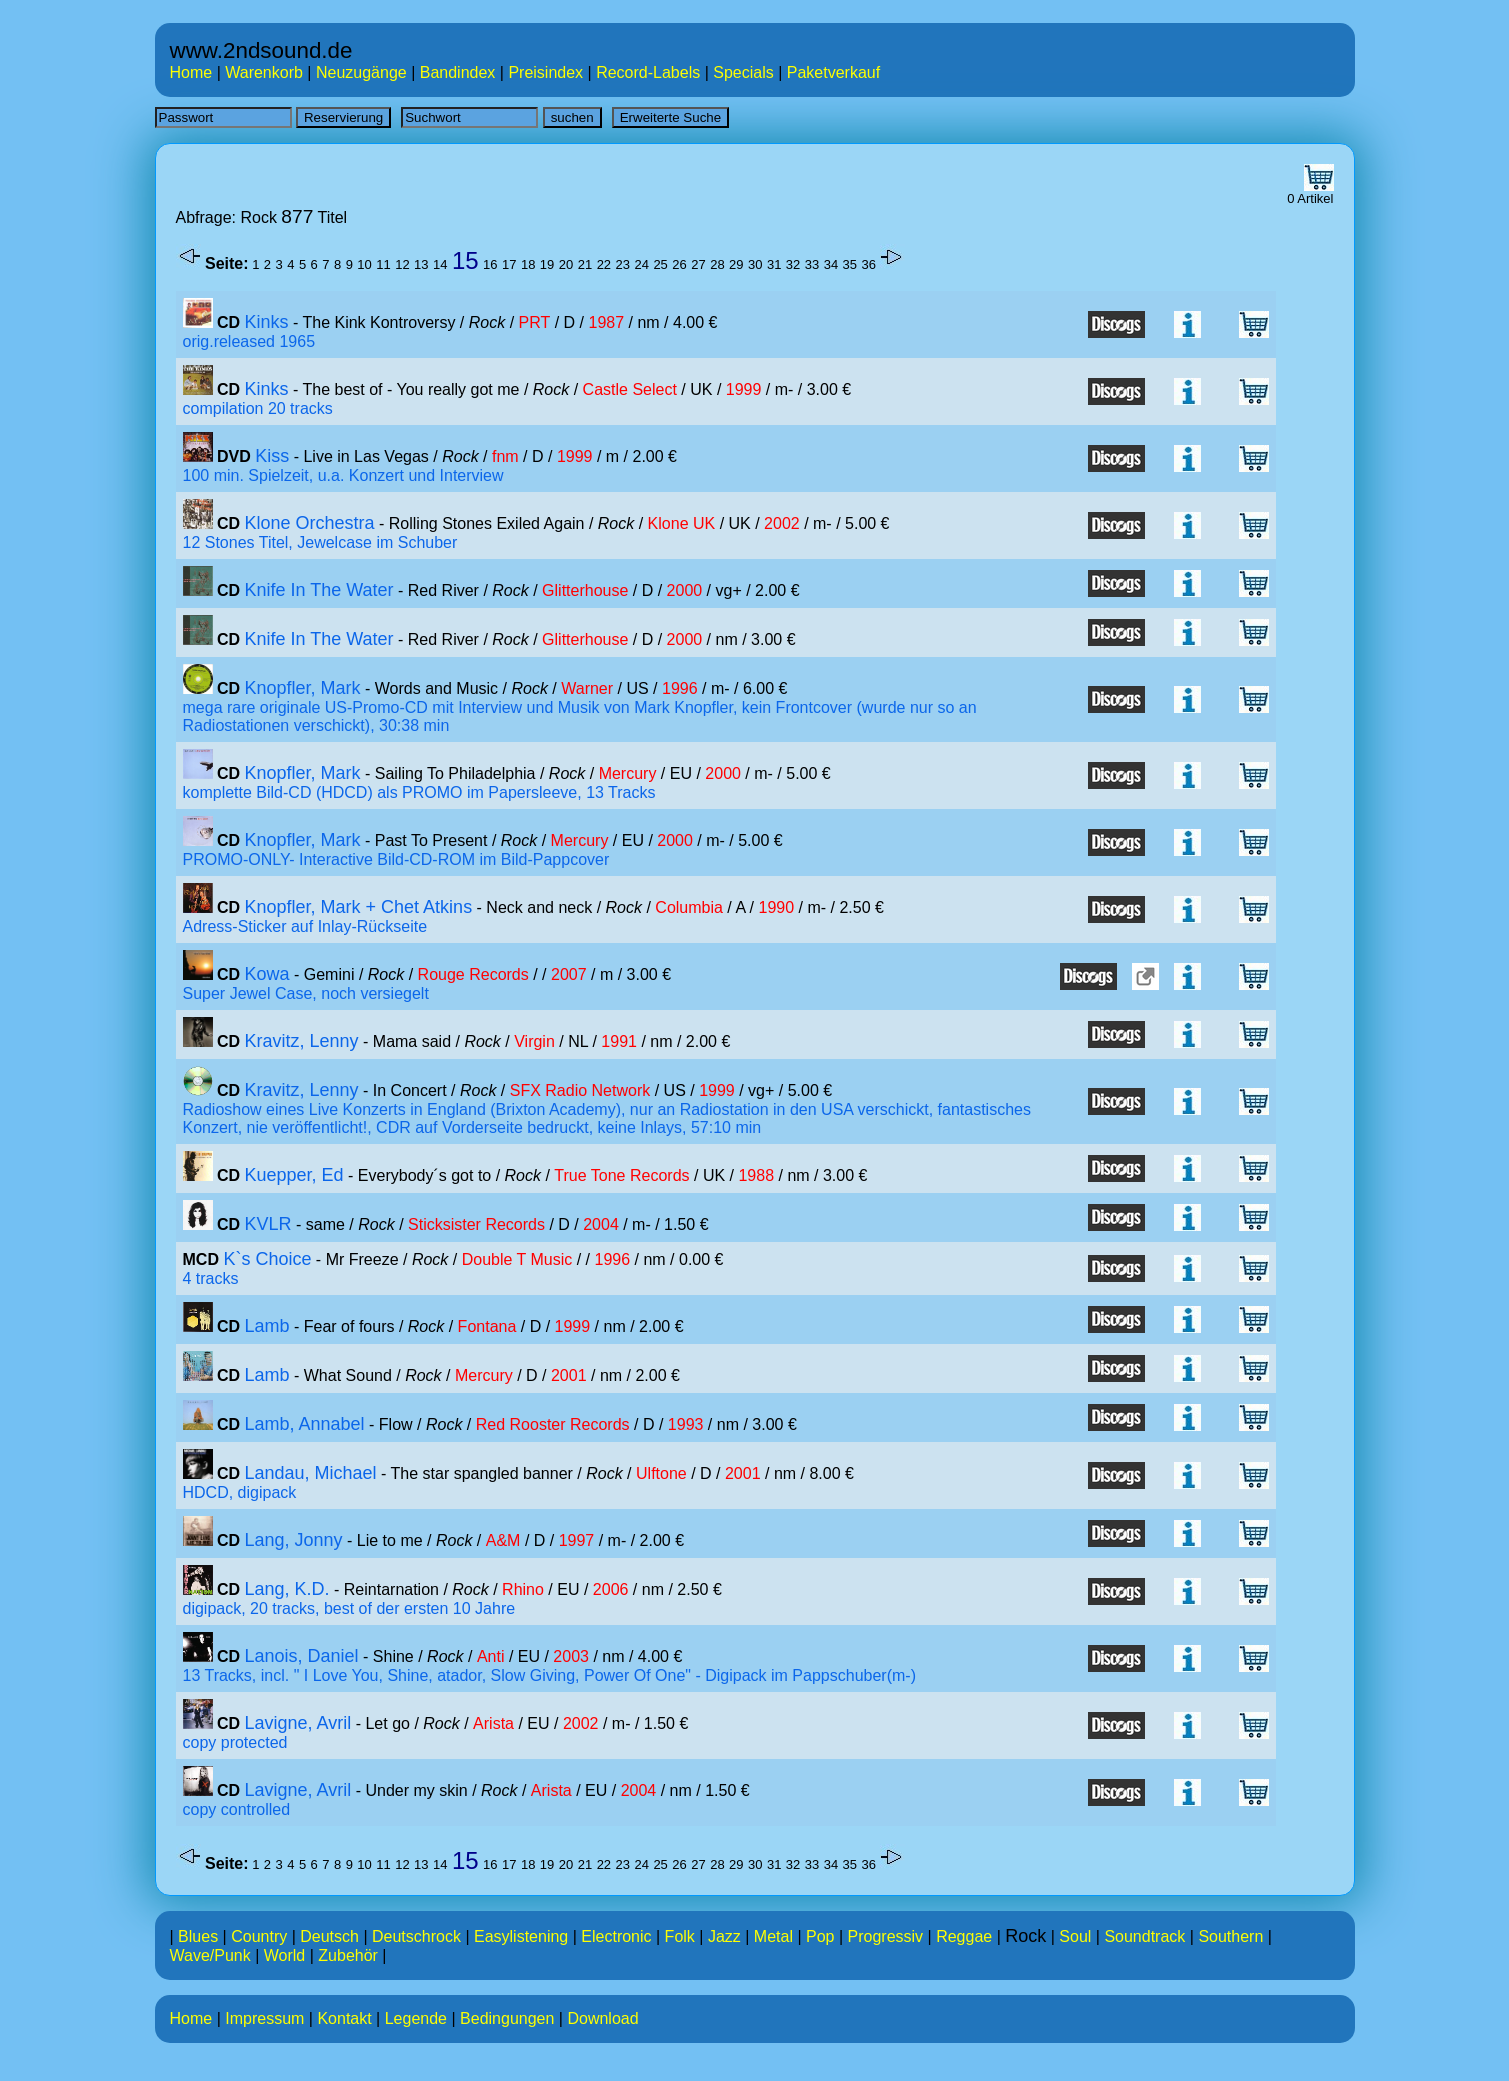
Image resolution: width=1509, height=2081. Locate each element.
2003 (571, 1656)
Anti (491, 1656)
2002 (782, 523)
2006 (611, 1589)
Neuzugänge (361, 72)
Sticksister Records (476, 1224)
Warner (587, 688)
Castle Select (630, 389)
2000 (685, 590)
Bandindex (458, 72)
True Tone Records (621, 1175)
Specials (743, 72)
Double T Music (517, 1259)
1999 (744, 389)
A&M (503, 1540)
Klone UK (682, 523)
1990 (777, 907)
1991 (619, 1041)
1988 (756, 1175)
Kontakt (344, 2018)
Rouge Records (473, 974)
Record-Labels (648, 72)
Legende (416, 2018)
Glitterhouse (585, 590)
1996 (680, 688)
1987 (607, 322)
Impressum (264, 2018)
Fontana (487, 1326)
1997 (577, 1540)
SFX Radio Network (580, 1090)
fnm (505, 456)
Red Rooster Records (553, 1424)
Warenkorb (264, 72)
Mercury (628, 773)
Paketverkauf (833, 72)
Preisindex (545, 72)
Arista (493, 1723)
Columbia (689, 907)
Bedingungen (507, 2018)
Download (602, 2018)
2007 (569, 974)
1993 (686, 1424)
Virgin (534, 1041)
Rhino (523, 1589)
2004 (601, 1224)
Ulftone (661, 1473)
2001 (569, 1375)
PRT (535, 322)
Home (191, 72)
